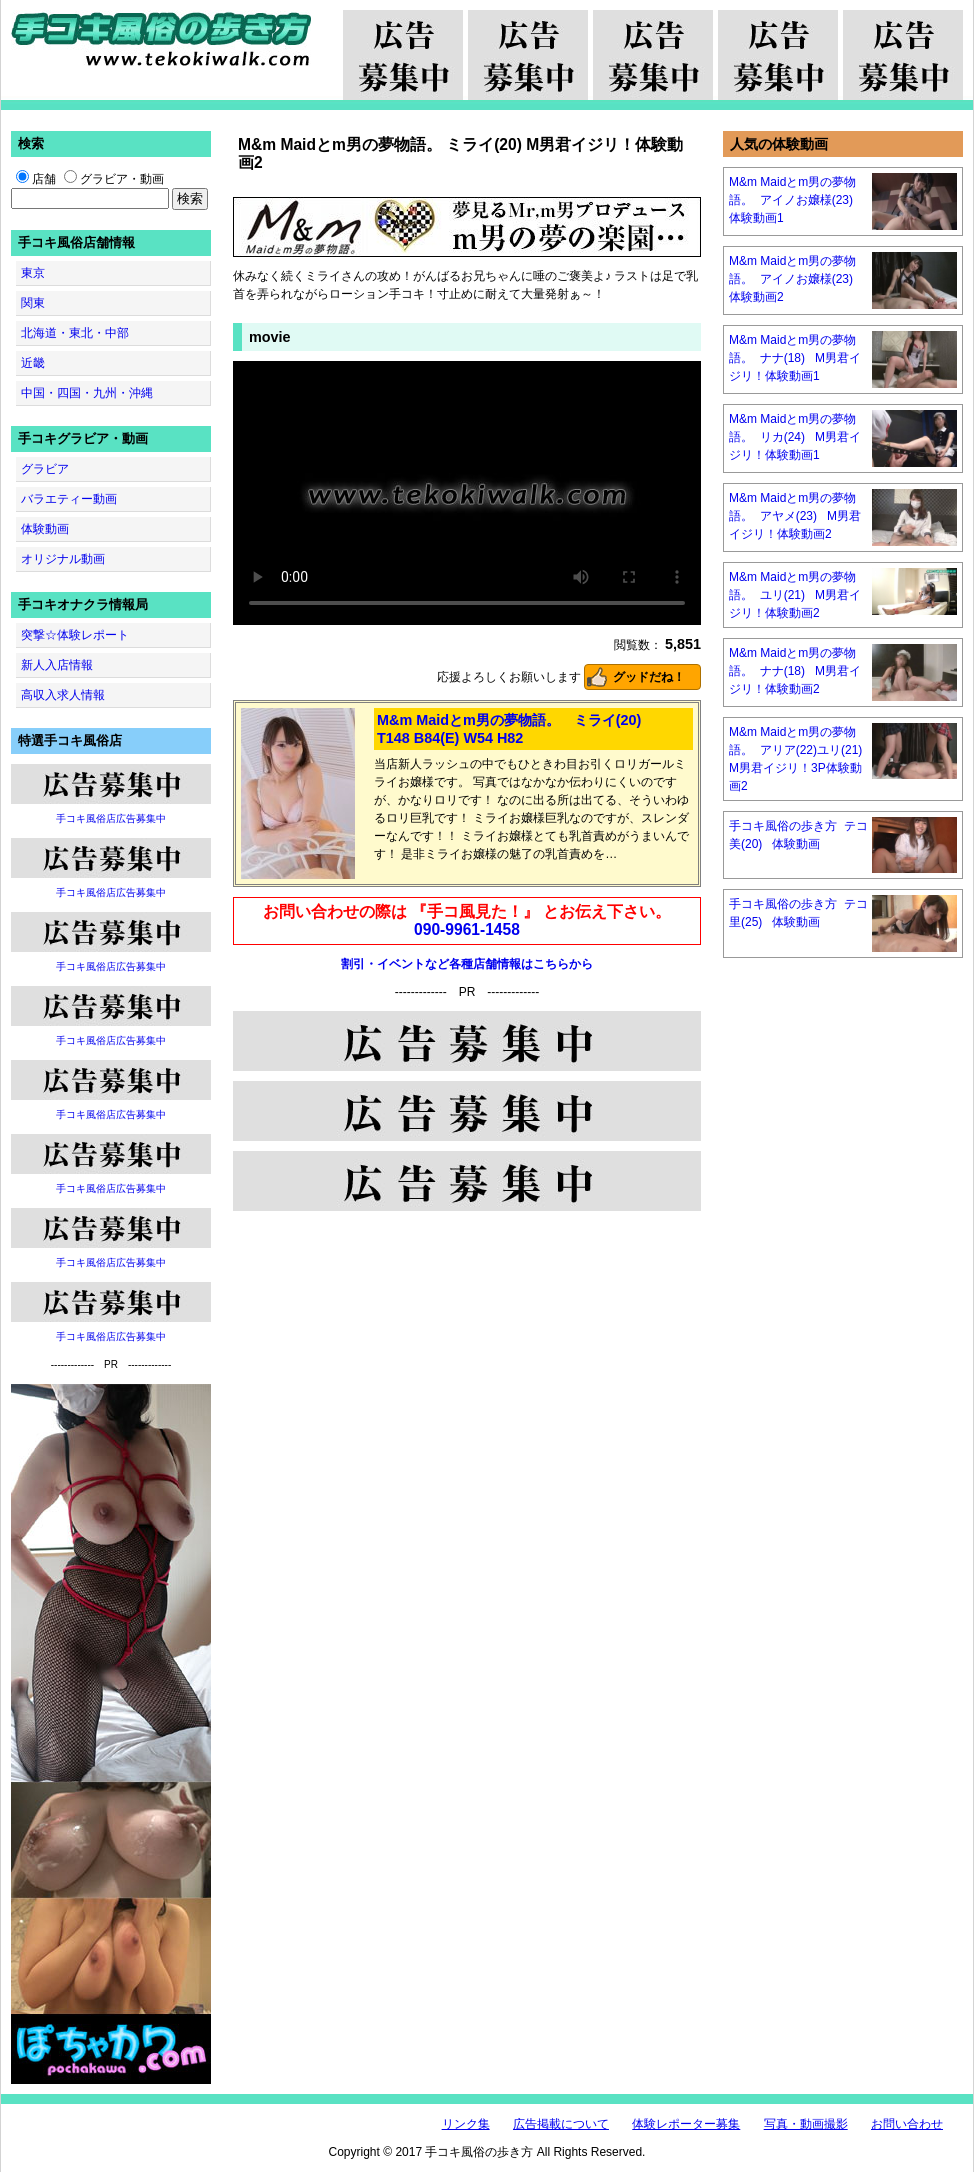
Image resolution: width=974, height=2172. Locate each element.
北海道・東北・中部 (75, 333)
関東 (33, 303)
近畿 (33, 363)
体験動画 (45, 529)
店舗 (36, 179)
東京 (33, 273)
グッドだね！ (649, 677)
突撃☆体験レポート (75, 635)
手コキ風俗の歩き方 (161, 40)
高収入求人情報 (63, 695)
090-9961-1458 (467, 929)
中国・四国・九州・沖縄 (87, 393)
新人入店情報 (57, 665)
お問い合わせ (907, 2124)
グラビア (45, 469)
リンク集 (466, 2124)
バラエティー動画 (69, 499)
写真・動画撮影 (806, 2124)
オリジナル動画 (63, 559)
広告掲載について (561, 2124)
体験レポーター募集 (686, 2124)
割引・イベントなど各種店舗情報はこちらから (467, 964)
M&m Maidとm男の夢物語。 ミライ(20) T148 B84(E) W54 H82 (509, 729)
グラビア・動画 (114, 179)
